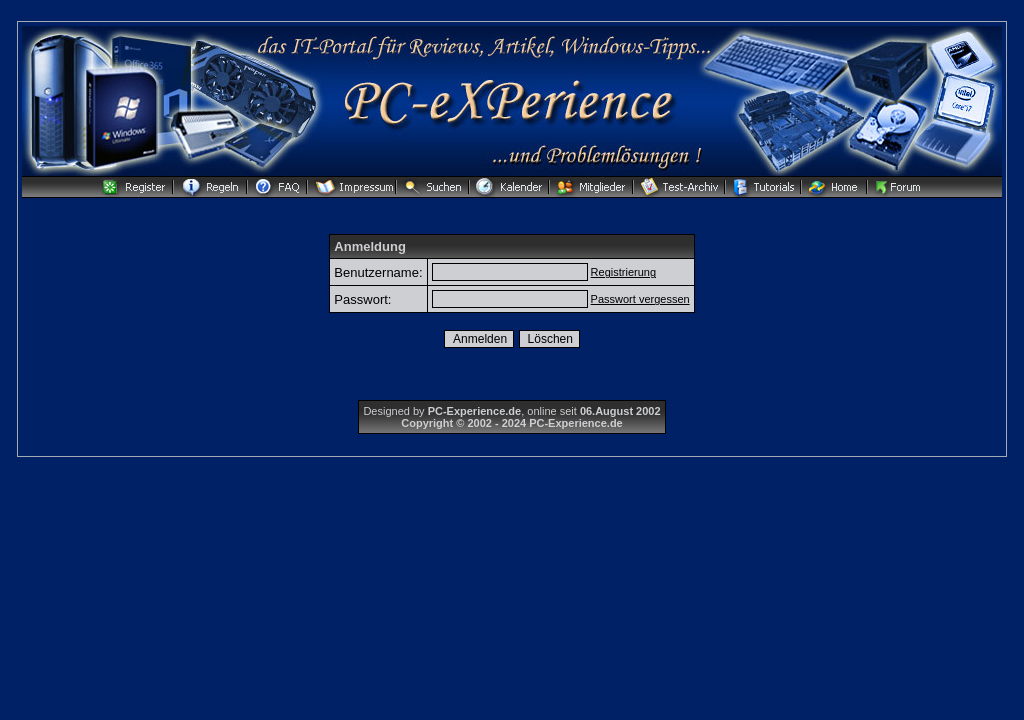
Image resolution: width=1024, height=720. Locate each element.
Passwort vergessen (640, 299)
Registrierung (623, 272)
